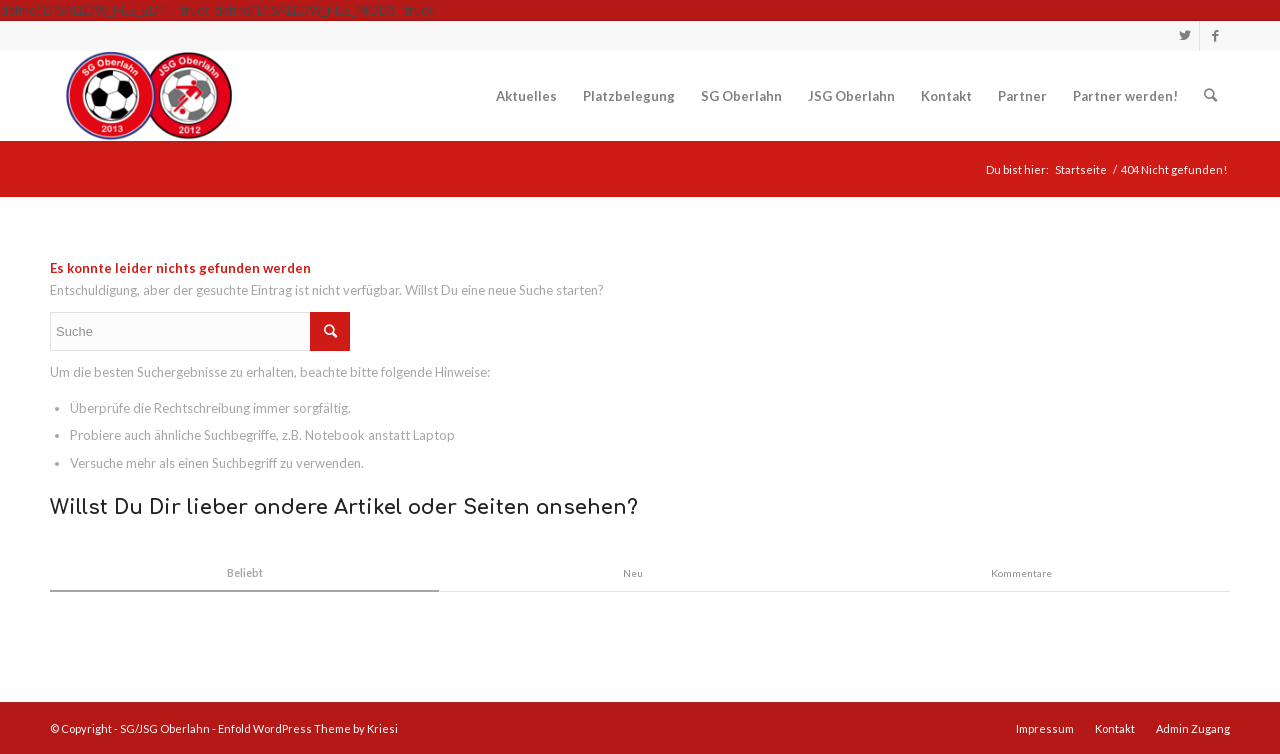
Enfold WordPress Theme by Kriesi (308, 728)
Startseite (1081, 169)
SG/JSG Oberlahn (165, 728)
